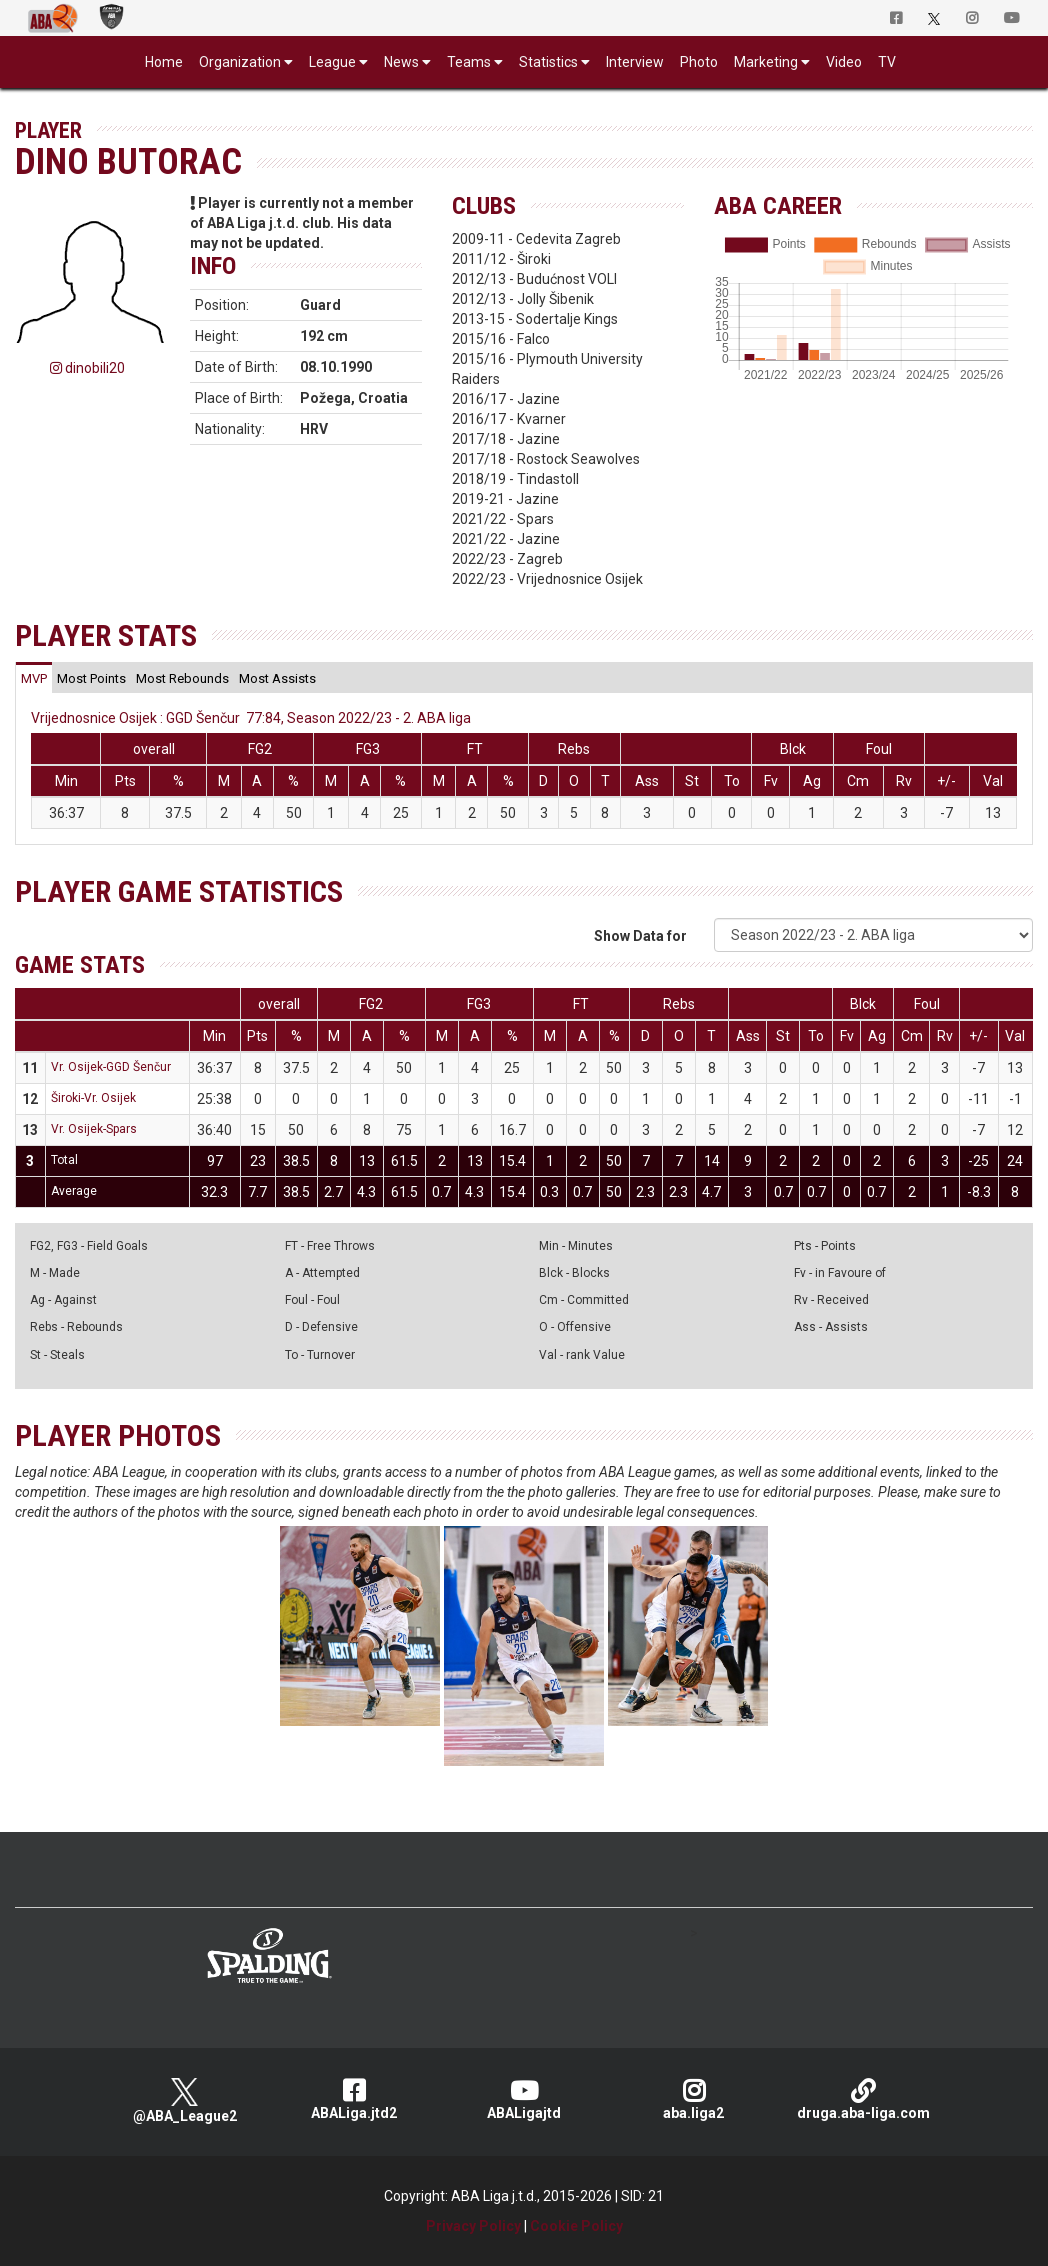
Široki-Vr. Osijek (93, 1098)
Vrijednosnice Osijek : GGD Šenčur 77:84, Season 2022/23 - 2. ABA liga (251, 718)
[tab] (34, 678)
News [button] (401, 62)
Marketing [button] (766, 62)
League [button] (332, 62)
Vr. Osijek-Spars (94, 1129)
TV (887, 62)
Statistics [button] (548, 62)
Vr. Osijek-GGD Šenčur (111, 1067)
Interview (635, 62)
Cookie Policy (576, 2226)
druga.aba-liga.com (863, 2099)
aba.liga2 (694, 2099)
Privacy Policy (473, 2226)
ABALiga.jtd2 (354, 2099)
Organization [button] (240, 62)
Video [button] (844, 62)
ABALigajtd (524, 2099)
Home (164, 62)
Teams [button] (469, 62)
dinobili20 (87, 368)
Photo (699, 62)
